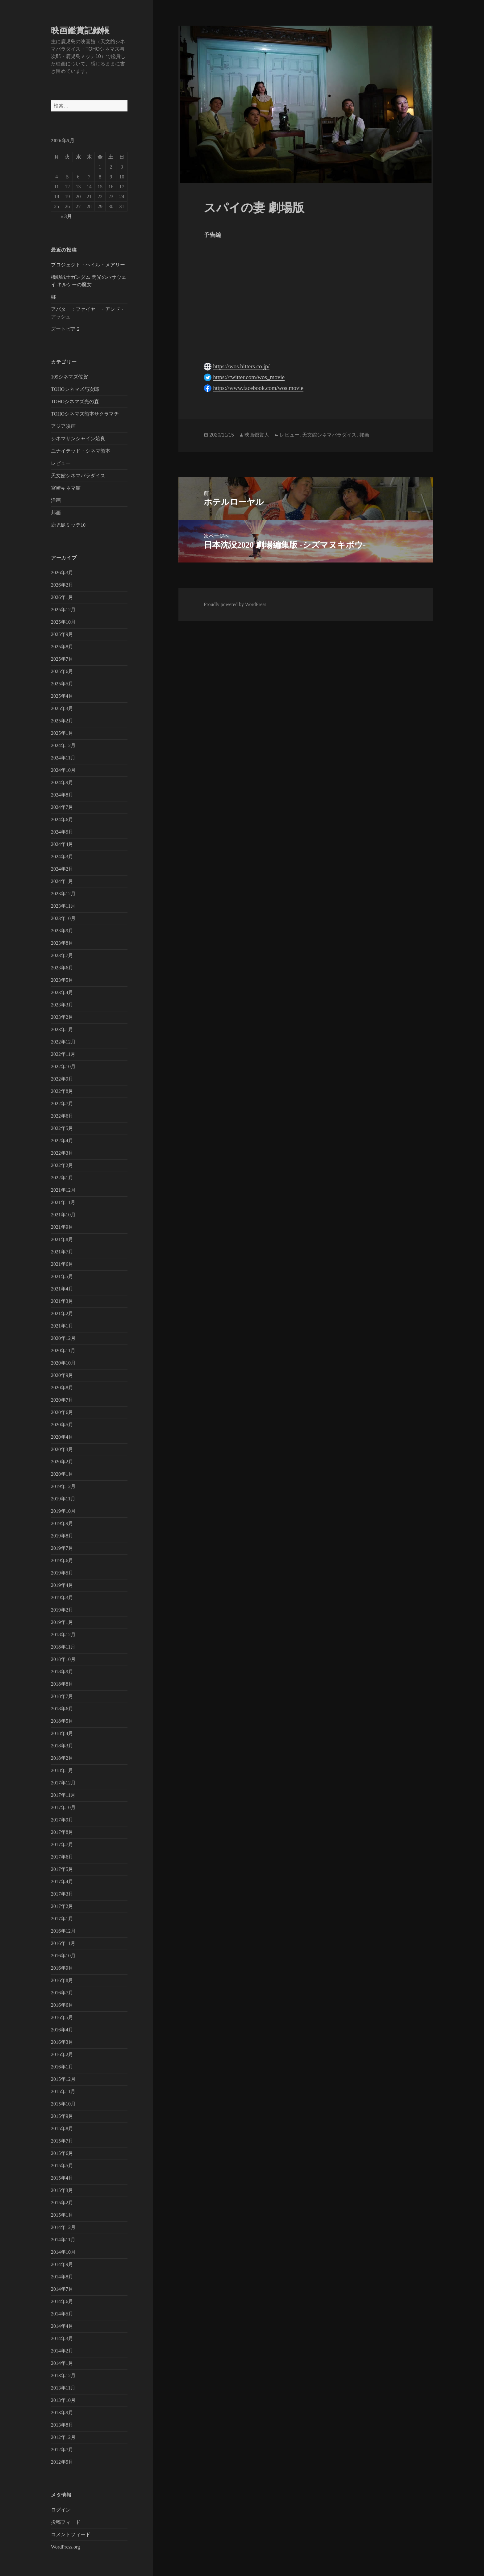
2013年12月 (63, 2375)
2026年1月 (62, 597)
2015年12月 (63, 2079)
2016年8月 (62, 1980)
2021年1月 (62, 1325)
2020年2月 (62, 1461)
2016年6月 (62, 2005)
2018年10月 (63, 1659)
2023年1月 (62, 1029)
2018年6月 (62, 1708)
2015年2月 (62, 2202)
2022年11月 (63, 1054)
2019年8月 (62, 1535)
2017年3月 (62, 1893)
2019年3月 (62, 1597)
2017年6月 (62, 1856)
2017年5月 (62, 1869)
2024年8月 (62, 794)
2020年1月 (62, 1474)
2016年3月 (62, 2042)
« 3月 (66, 216)
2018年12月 (63, 1634)
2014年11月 (63, 2239)
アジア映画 (63, 426)
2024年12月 (63, 745)
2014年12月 (63, 2227)
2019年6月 (62, 1560)
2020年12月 (63, 1338)
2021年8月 (62, 1239)
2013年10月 (63, 2400)
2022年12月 (63, 1041)
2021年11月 (63, 1202)
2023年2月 (62, 1017)
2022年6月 (62, 1116)
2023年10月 (63, 918)
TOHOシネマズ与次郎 (75, 389)
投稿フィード (66, 2522)
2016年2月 (62, 2054)
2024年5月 (62, 831)
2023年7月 (62, 955)
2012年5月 (62, 2462)
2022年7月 (62, 1103)
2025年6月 (62, 671)
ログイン (61, 2509)
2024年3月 (62, 856)
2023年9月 (62, 930)
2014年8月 (62, 2276)
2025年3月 (62, 708)
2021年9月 (62, 1227)
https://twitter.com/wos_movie (249, 377)
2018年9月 (62, 1671)
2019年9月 (62, 1523)
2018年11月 (63, 1647)
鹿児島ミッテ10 (68, 525)
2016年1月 (62, 2066)
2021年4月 (62, 1288)
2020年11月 (63, 1350)
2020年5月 (62, 1424)
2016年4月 (62, 2029)
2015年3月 (62, 2190)
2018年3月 (62, 1745)
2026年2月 (62, 585)
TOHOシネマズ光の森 (75, 401)
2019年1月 (62, 1622)
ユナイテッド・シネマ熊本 (80, 451)
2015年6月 (62, 2153)
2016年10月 (63, 1955)
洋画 (56, 500)
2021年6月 (62, 1264)
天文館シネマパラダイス (78, 475)
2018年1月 (62, 1770)
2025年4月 (62, 696)
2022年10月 (63, 1066)
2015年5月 (62, 2165)
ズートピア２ (66, 329)
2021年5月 (62, 1276)
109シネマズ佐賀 (69, 376)
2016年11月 (63, 1943)
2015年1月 (62, 2215)
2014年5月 (62, 2313)
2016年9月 (62, 1968)
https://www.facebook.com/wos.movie (258, 388)
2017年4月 (62, 1881)
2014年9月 (62, 2264)
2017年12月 (63, 1782)
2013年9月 (62, 2412)
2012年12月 (63, 2437)
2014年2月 (62, 2350)
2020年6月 (62, 1412)
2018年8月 (62, 1684)
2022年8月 (62, 1091)
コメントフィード (70, 2534)
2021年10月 (63, 1214)
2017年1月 (62, 1918)
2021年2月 (62, 1313)
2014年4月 (62, 2326)
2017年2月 (62, 1906)
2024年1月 (62, 881)
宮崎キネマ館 (66, 488)
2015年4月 (62, 2178)
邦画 (56, 512)
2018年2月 (62, 1758)
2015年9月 (62, 2116)
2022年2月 (62, 1165)
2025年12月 (63, 609)
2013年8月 (62, 2425)
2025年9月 (62, 634)
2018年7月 (62, 1696)
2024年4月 (62, 844)
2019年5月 (62, 1572)
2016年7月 (62, 1992)
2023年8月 (62, 943)
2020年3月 (62, 1449)
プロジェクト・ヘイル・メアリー (88, 264)
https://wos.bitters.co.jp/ (241, 366)
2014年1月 (62, 2363)
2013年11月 (63, 2387)
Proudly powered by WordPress (235, 604)
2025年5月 (62, 683)
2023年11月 (63, 906)
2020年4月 (62, 1437)
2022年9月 (62, 1078)
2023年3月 (62, 1004)
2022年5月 (62, 1128)
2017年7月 (62, 1844)
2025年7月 (62, 659)
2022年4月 (62, 1140)
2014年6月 (62, 2301)
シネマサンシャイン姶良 (78, 438)
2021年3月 (62, 1301)
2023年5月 (62, 980)
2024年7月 (62, 807)
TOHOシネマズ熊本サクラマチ (85, 413)
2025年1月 (62, 733)
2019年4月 (62, 1585)
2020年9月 (62, 1375)
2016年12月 (63, 1931)
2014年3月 (62, 2338)
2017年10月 (63, 1807)
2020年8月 (62, 1387)
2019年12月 (63, 1486)
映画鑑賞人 (256, 434)
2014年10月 (63, 2252)
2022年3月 (62, 1153)
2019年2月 (62, 1609)
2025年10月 (63, 622)
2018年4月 (62, 1733)
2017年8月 (62, 1832)
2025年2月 (62, 720)
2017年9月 (62, 1819)
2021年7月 (62, 1251)
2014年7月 (62, 2289)
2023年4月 (62, 992)
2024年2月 (62, 869)
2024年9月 (62, 782)
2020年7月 (62, 1400)
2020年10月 (63, 1362)
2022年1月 (62, 1177)
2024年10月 (63, 770)
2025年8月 (62, 646)
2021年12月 (63, 1190)
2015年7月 (62, 2140)
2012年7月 (62, 2449)
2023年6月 (62, 967)
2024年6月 (62, 819)
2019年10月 (63, 1511)
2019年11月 (63, 1498)
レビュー (61, 463)
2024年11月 (63, 757)
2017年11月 (63, 1795)
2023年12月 (63, 893)
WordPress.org (65, 2546)
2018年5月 (62, 1721)
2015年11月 (63, 2091)
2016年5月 (62, 2017)
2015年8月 (62, 2128)
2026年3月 (62, 572)
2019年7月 (62, 1548)
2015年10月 (63, 2103)
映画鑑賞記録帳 (80, 30)
